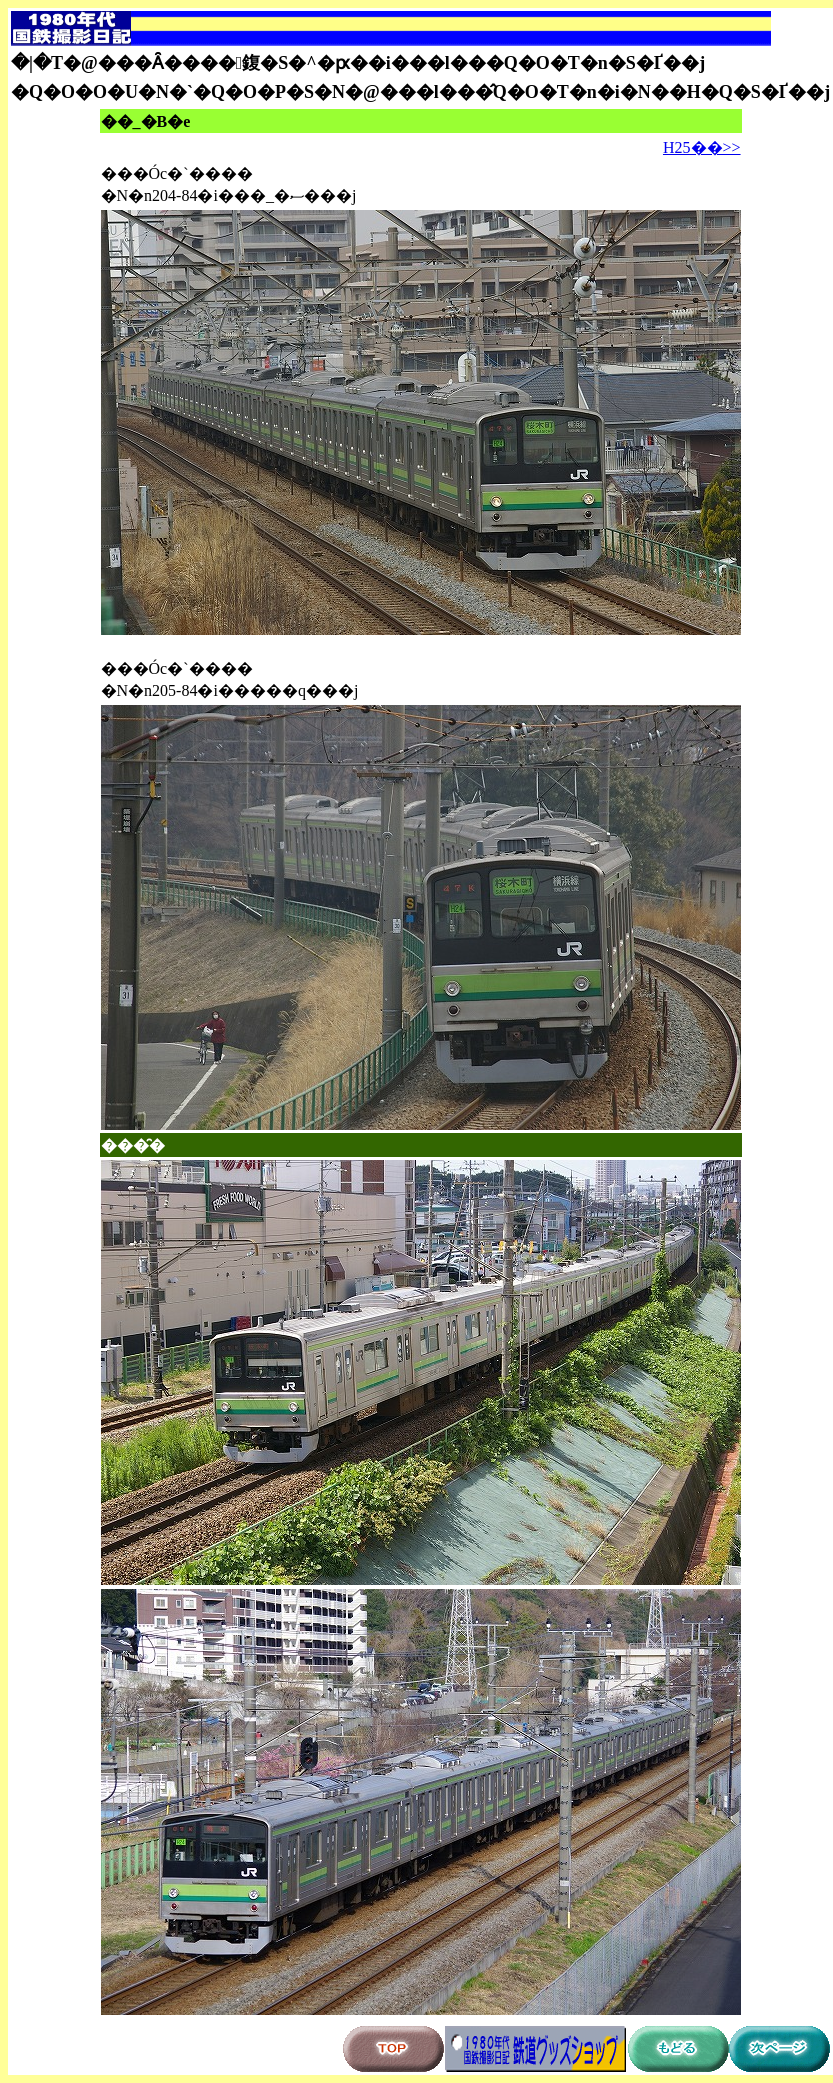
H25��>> (702, 147)
